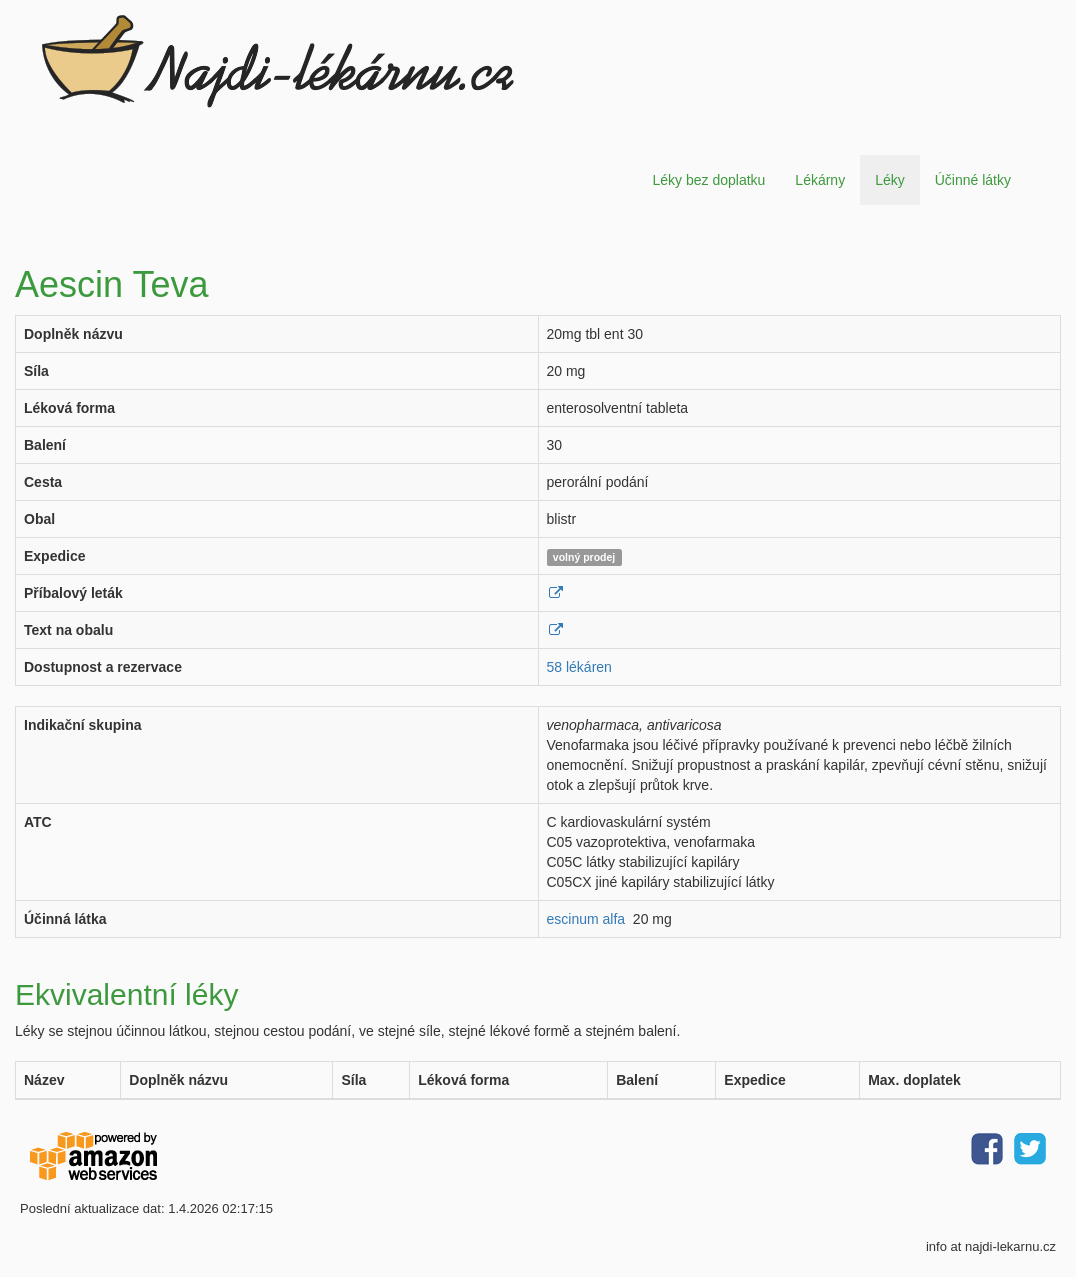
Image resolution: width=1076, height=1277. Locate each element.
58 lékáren (579, 667)
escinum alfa (586, 919)
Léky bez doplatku (708, 180)
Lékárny (820, 180)
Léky (890, 180)
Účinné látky (973, 180)
